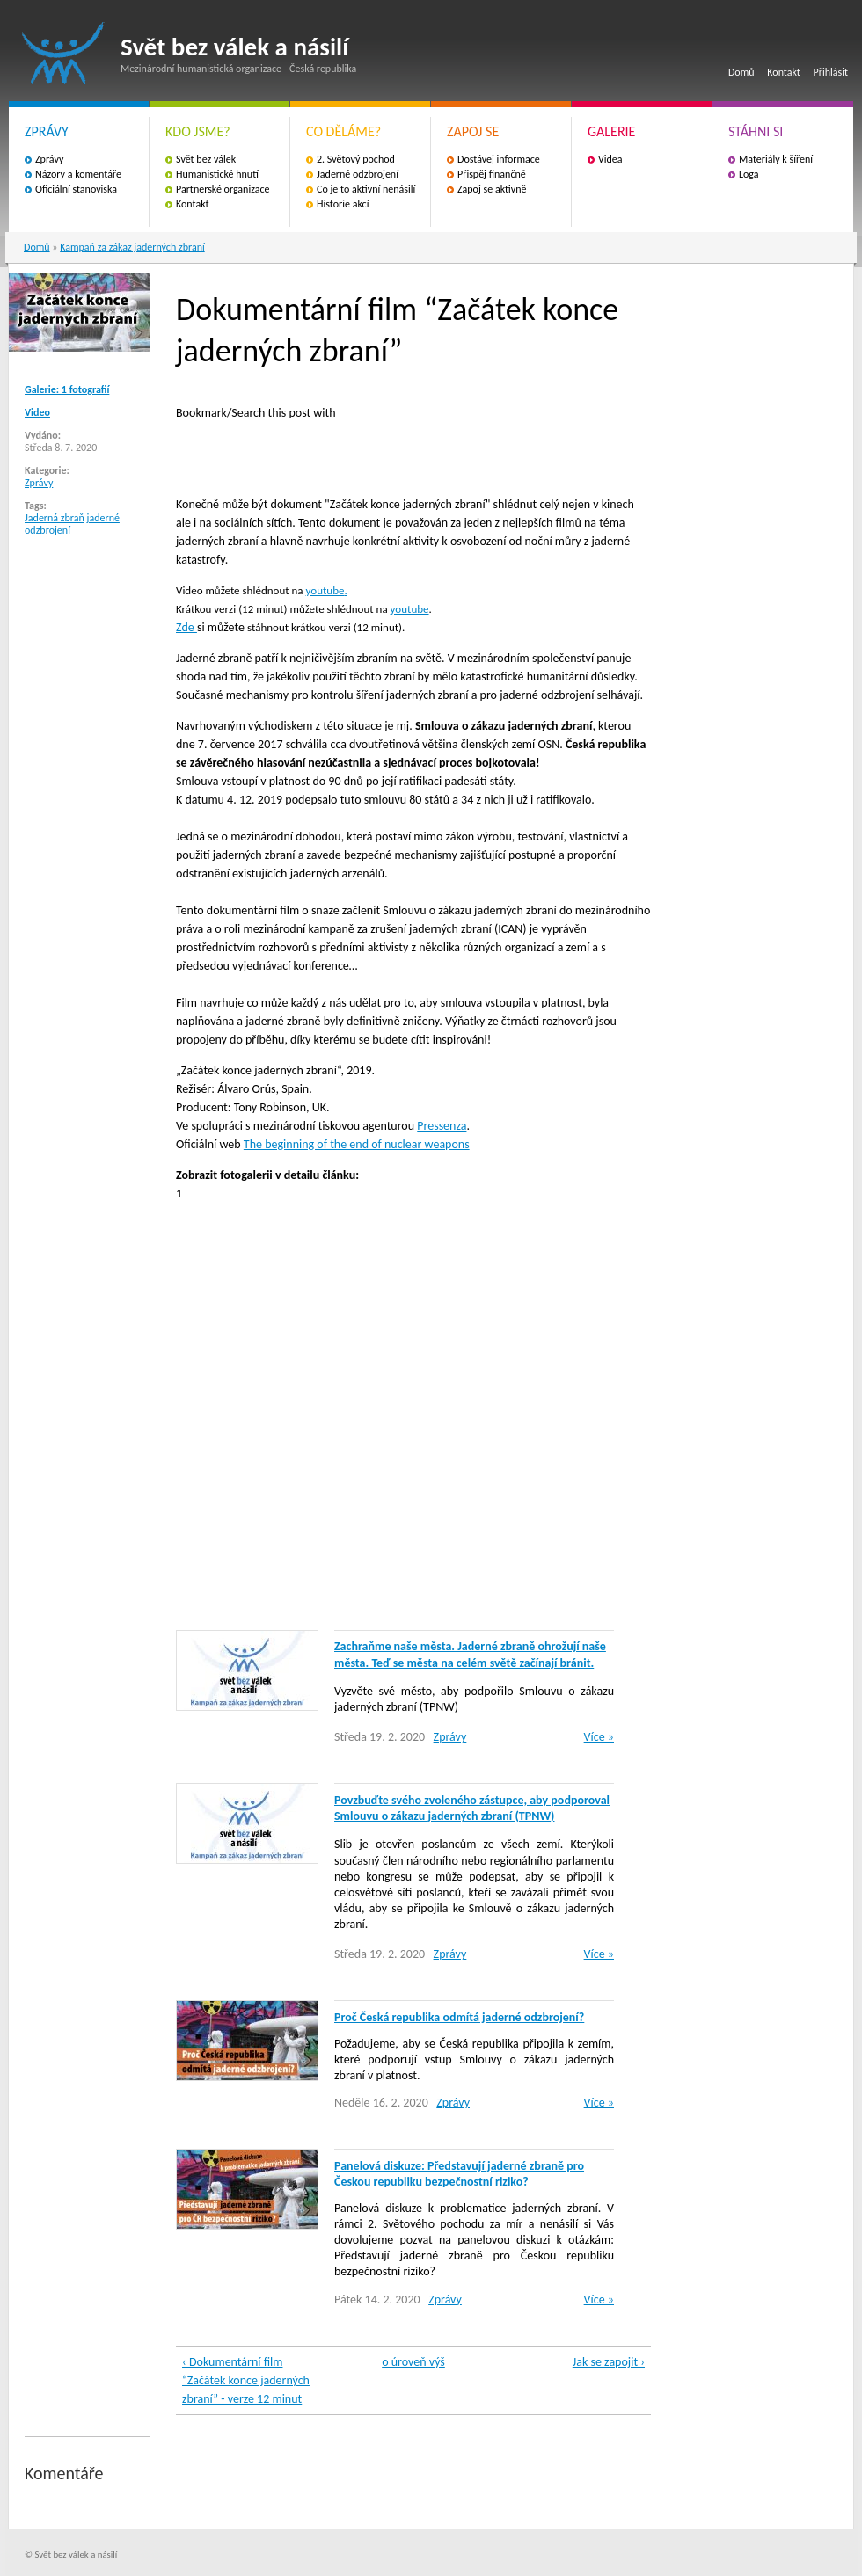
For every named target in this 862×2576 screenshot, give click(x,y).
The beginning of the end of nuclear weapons (357, 1144)
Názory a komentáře (78, 174)
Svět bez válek (206, 159)
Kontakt (783, 72)
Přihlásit (831, 72)
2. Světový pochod (356, 159)
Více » (599, 1736)
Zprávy (49, 159)
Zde (186, 627)
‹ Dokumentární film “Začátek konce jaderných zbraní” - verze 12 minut (246, 2380)
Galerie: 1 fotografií (67, 389)
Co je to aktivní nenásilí (366, 189)
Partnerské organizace (223, 189)
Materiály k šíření (776, 159)
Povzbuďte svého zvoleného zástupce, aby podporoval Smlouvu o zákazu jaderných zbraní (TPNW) (472, 1808)
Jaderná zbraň (54, 518)
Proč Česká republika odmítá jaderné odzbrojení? (459, 2017)
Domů (741, 72)
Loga (749, 174)
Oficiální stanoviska (76, 189)
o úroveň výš (413, 2361)
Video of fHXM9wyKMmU (457, 1414)
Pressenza (441, 1125)
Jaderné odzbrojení (357, 174)
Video (37, 412)
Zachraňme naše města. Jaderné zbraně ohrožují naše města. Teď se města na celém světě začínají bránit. (470, 1654)
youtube (325, 590)
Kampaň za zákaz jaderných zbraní (132, 247)
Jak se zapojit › (609, 2361)
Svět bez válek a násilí (63, 53)
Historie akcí (343, 204)
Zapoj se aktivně (491, 189)
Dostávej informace (498, 159)
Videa (610, 159)
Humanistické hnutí (217, 174)
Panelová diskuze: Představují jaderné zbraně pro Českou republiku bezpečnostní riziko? (459, 2173)
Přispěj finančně (491, 174)
